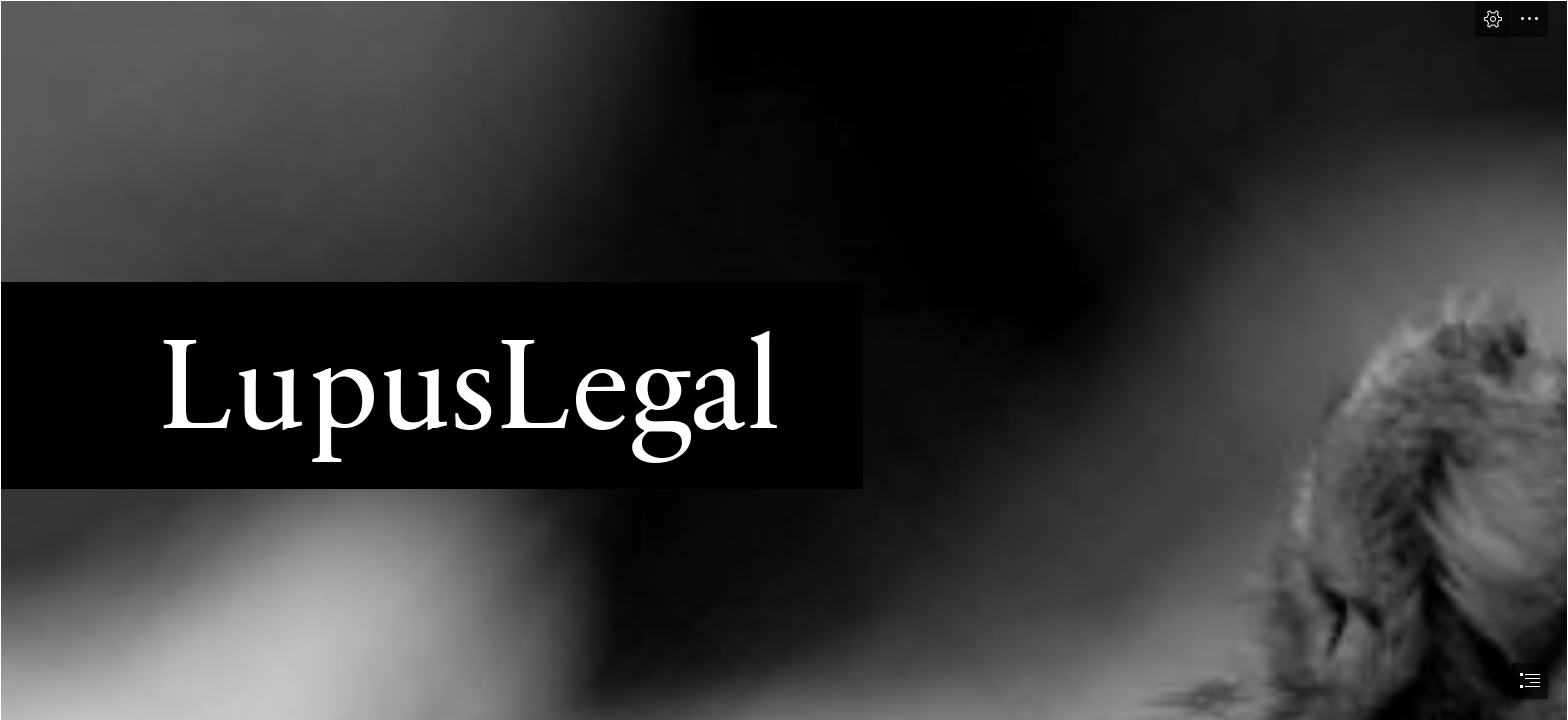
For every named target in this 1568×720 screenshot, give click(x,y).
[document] (784, 360)
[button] (1493, 19)
